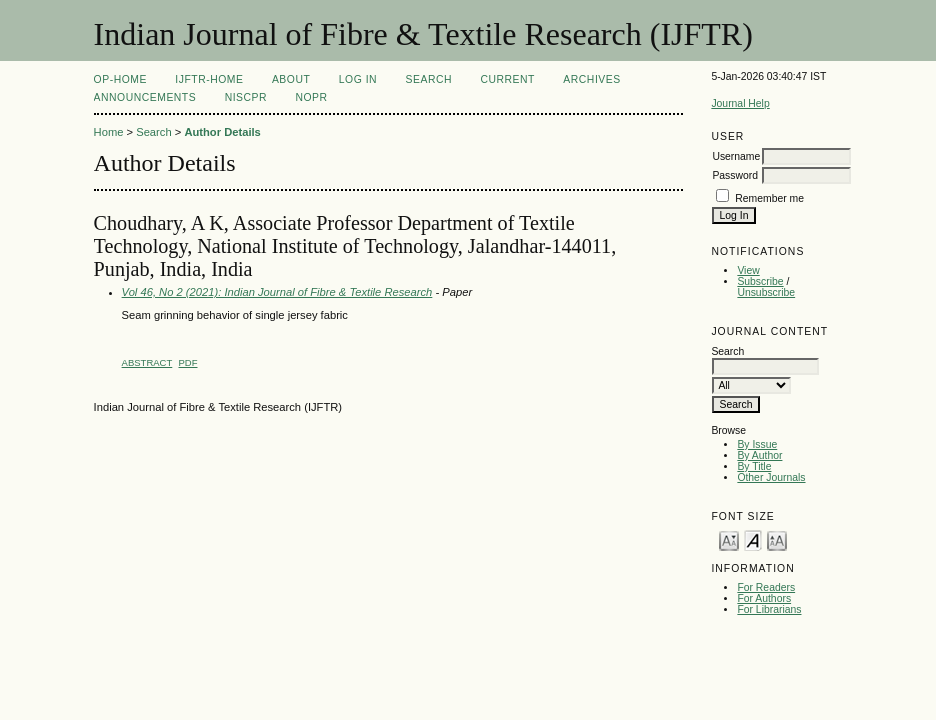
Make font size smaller (729, 539)
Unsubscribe (766, 292)
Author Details (222, 132)
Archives (591, 79)
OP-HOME (120, 79)
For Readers (766, 587)
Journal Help (740, 103)
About (291, 79)
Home (109, 132)
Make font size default (753, 539)
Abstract (147, 362)
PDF (188, 362)
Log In (358, 79)
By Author (759, 455)
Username (736, 156)
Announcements (145, 97)
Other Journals (771, 477)
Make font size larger (777, 539)
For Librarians (769, 609)
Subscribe (760, 281)
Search (429, 79)
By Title (754, 466)
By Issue (757, 444)
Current (507, 79)
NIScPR (246, 97)
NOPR (311, 97)
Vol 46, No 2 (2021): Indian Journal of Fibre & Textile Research (277, 292)
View (748, 270)
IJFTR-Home (209, 79)
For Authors (764, 598)
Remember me (769, 198)
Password (735, 175)
